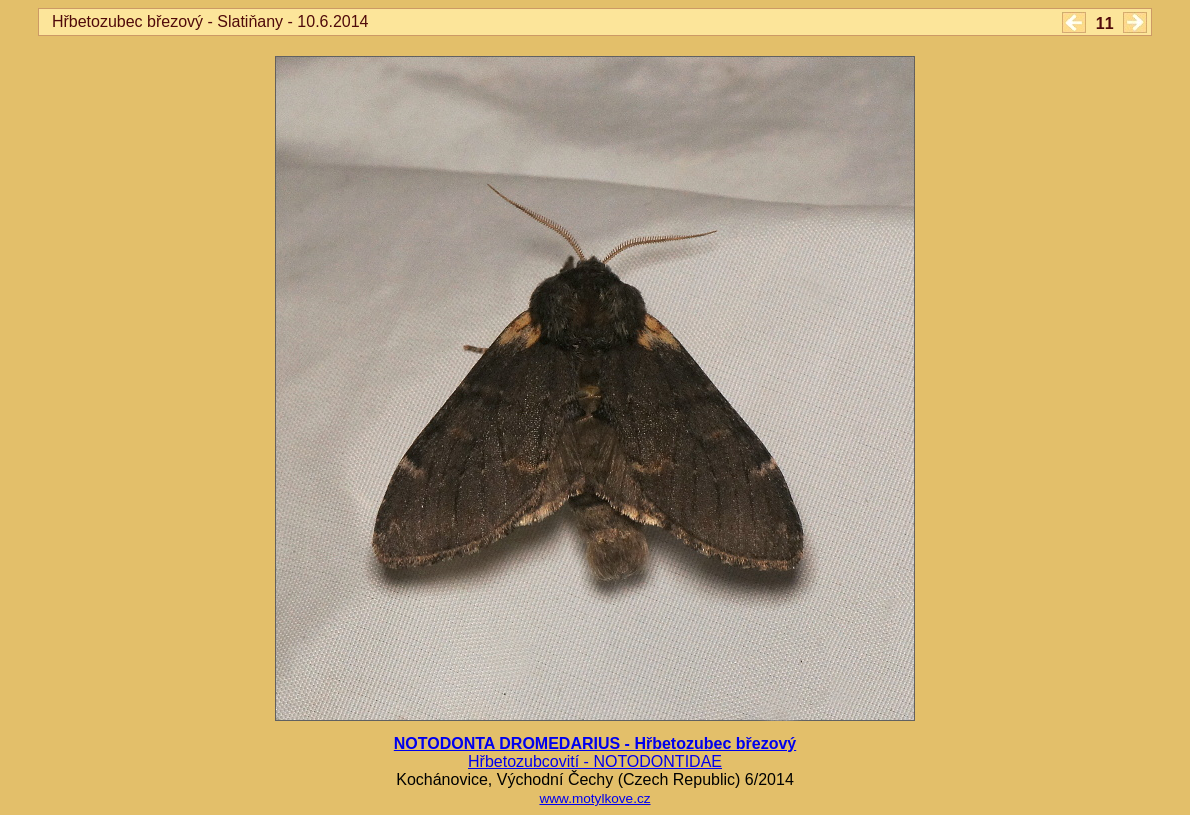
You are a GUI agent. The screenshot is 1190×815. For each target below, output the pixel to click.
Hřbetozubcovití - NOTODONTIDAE (595, 761)
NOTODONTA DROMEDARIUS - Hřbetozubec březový (595, 743)
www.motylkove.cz (594, 798)
